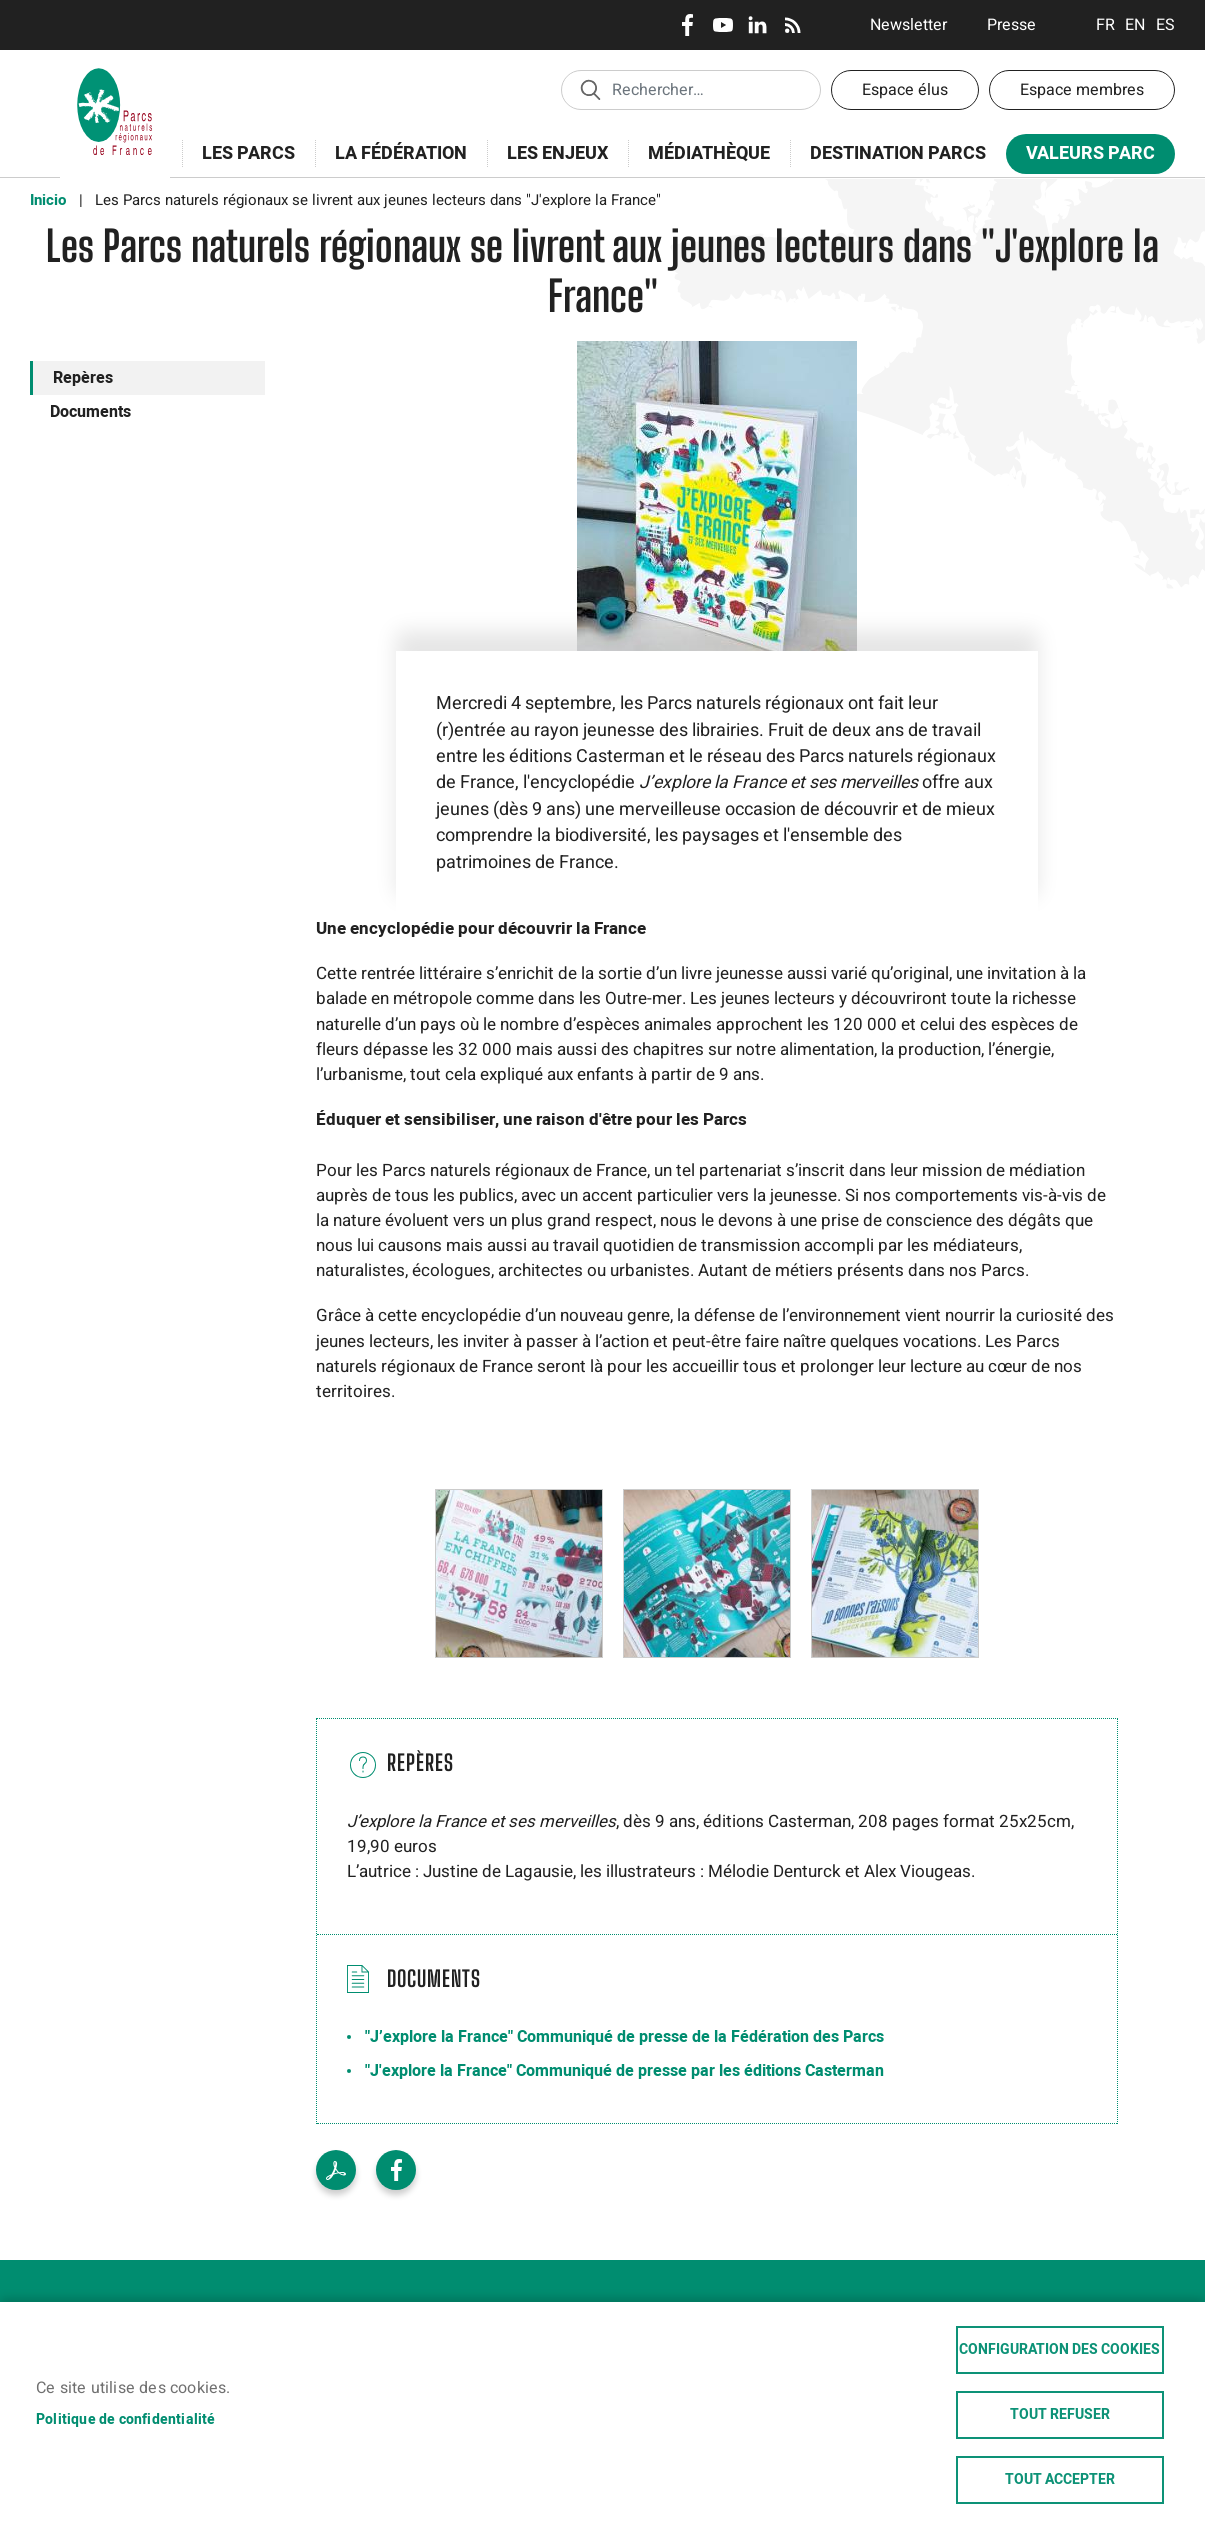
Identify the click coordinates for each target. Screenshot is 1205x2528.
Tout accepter (1060, 2480)
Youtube (722, 25)
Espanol (1165, 25)
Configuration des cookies (1059, 2350)
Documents (90, 412)
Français (1105, 25)
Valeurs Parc (1084, 157)
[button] (519, 1573)
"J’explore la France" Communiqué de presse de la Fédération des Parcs (624, 2037)
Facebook (687, 25)
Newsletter (908, 25)
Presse (1011, 25)
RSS (792, 25)
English (1135, 25)
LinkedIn (757, 25)
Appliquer (590, 89)
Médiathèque (709, 153)
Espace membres (1082, 90)
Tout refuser (1060, 2415)
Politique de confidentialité (126, 2419)
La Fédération (394, 164)
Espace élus (905, 90)
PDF (336, 2170)
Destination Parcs (898, 153)
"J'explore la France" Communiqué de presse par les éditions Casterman (624, 2071)
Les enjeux (551, 164)
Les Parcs (242, 164)
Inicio (48, 200)
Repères (83, 378)
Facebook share (396, 2170)
